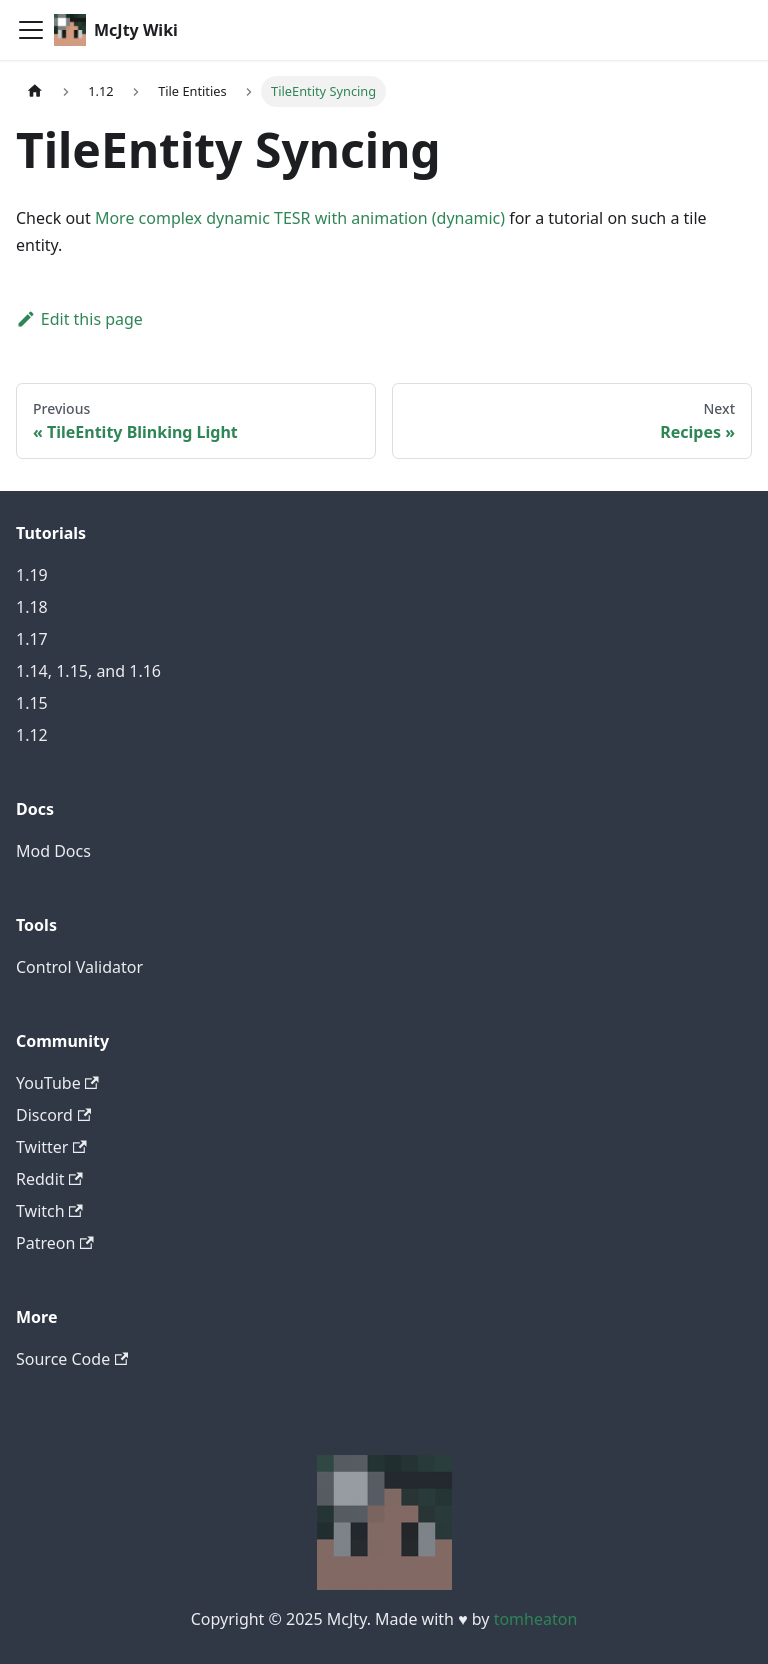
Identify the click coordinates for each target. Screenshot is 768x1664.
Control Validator (79, 967)
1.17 (32, 639)
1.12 (32, 735)
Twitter (51, 1147)
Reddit (49, 1179)
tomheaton (536, 1619)
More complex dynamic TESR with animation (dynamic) (300, 218)
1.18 (32, 607)
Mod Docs (53, 851)
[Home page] (35, 91)
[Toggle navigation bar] (31, 30)
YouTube (57, 1083)
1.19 (32, 575)
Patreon (55, 1243)
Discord (53, 1115)
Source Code (72, 1359)
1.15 (32, 703)
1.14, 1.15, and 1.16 (88, 671)
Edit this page (79, 319)
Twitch (49, 1211)
